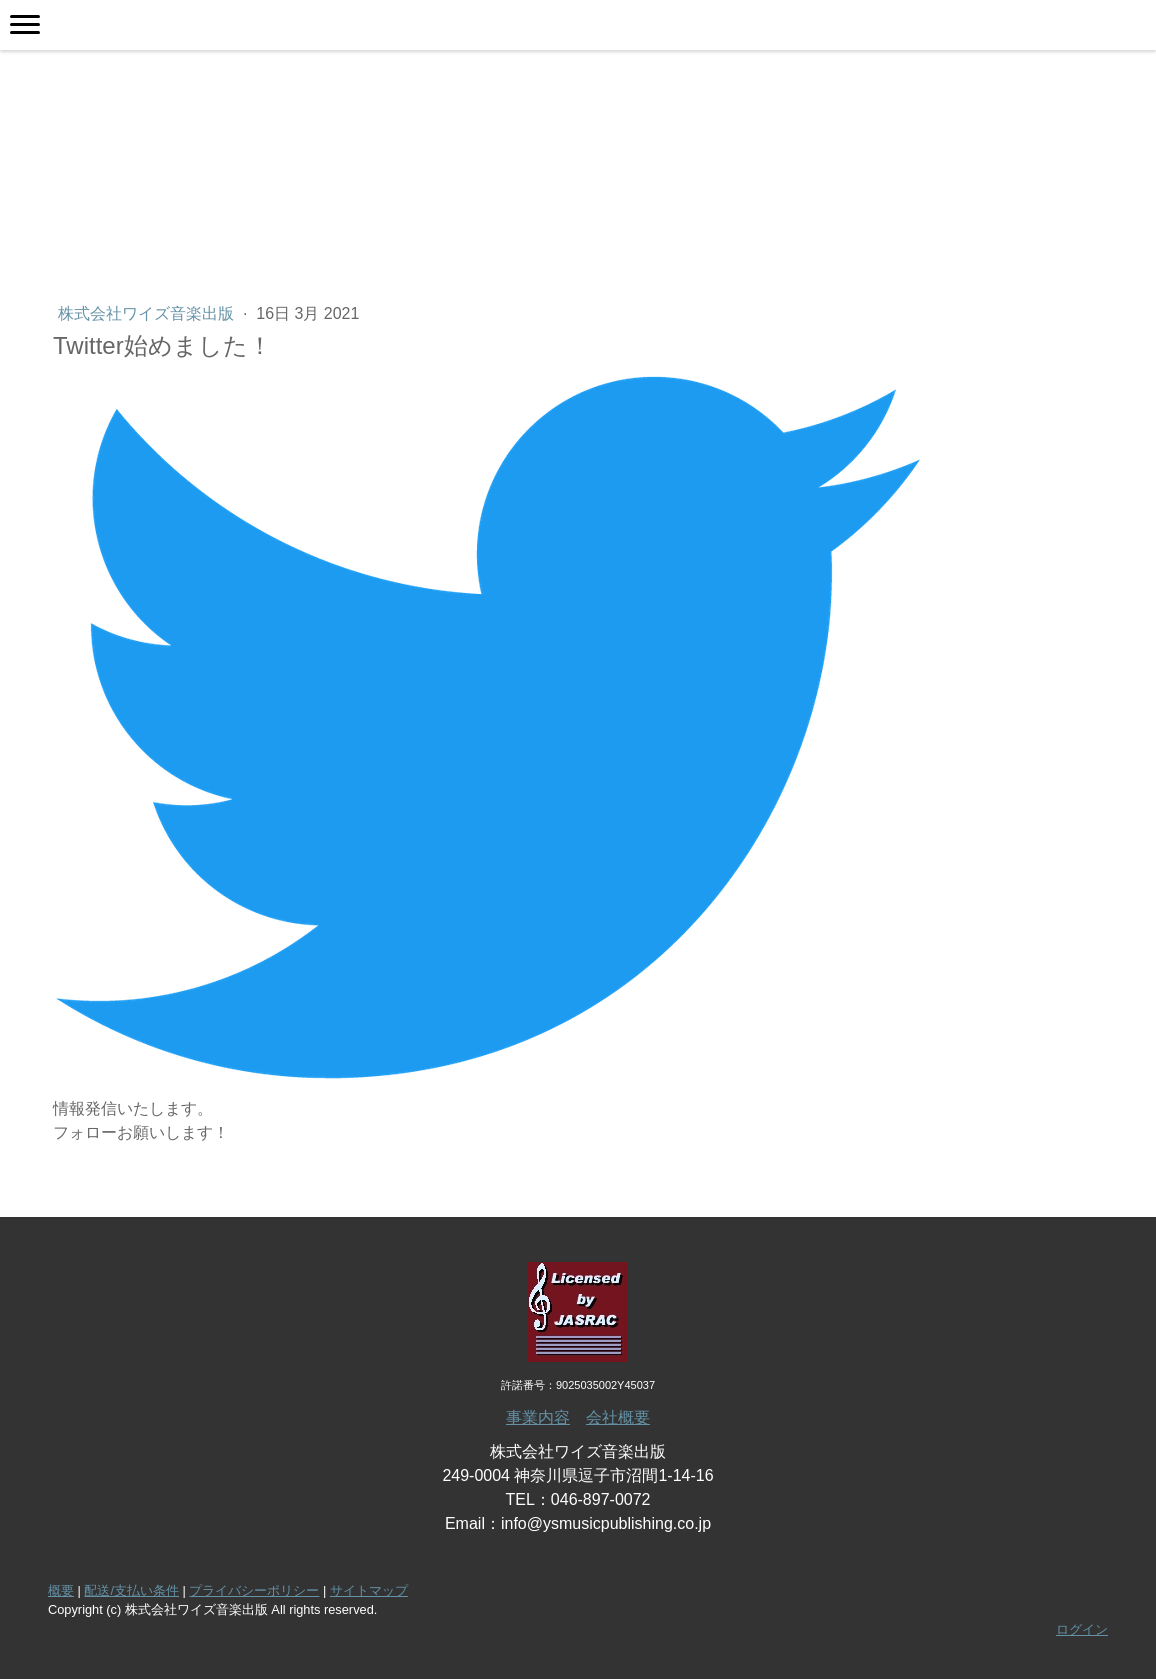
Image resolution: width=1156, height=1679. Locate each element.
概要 (61, 1590)
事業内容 (538, 1417)
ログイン (1082, 1629)
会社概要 (618, 1417)
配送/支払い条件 (131, 1590)
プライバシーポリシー (254, 1590)
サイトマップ (369, 1590)
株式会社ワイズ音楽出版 (148, 313)
